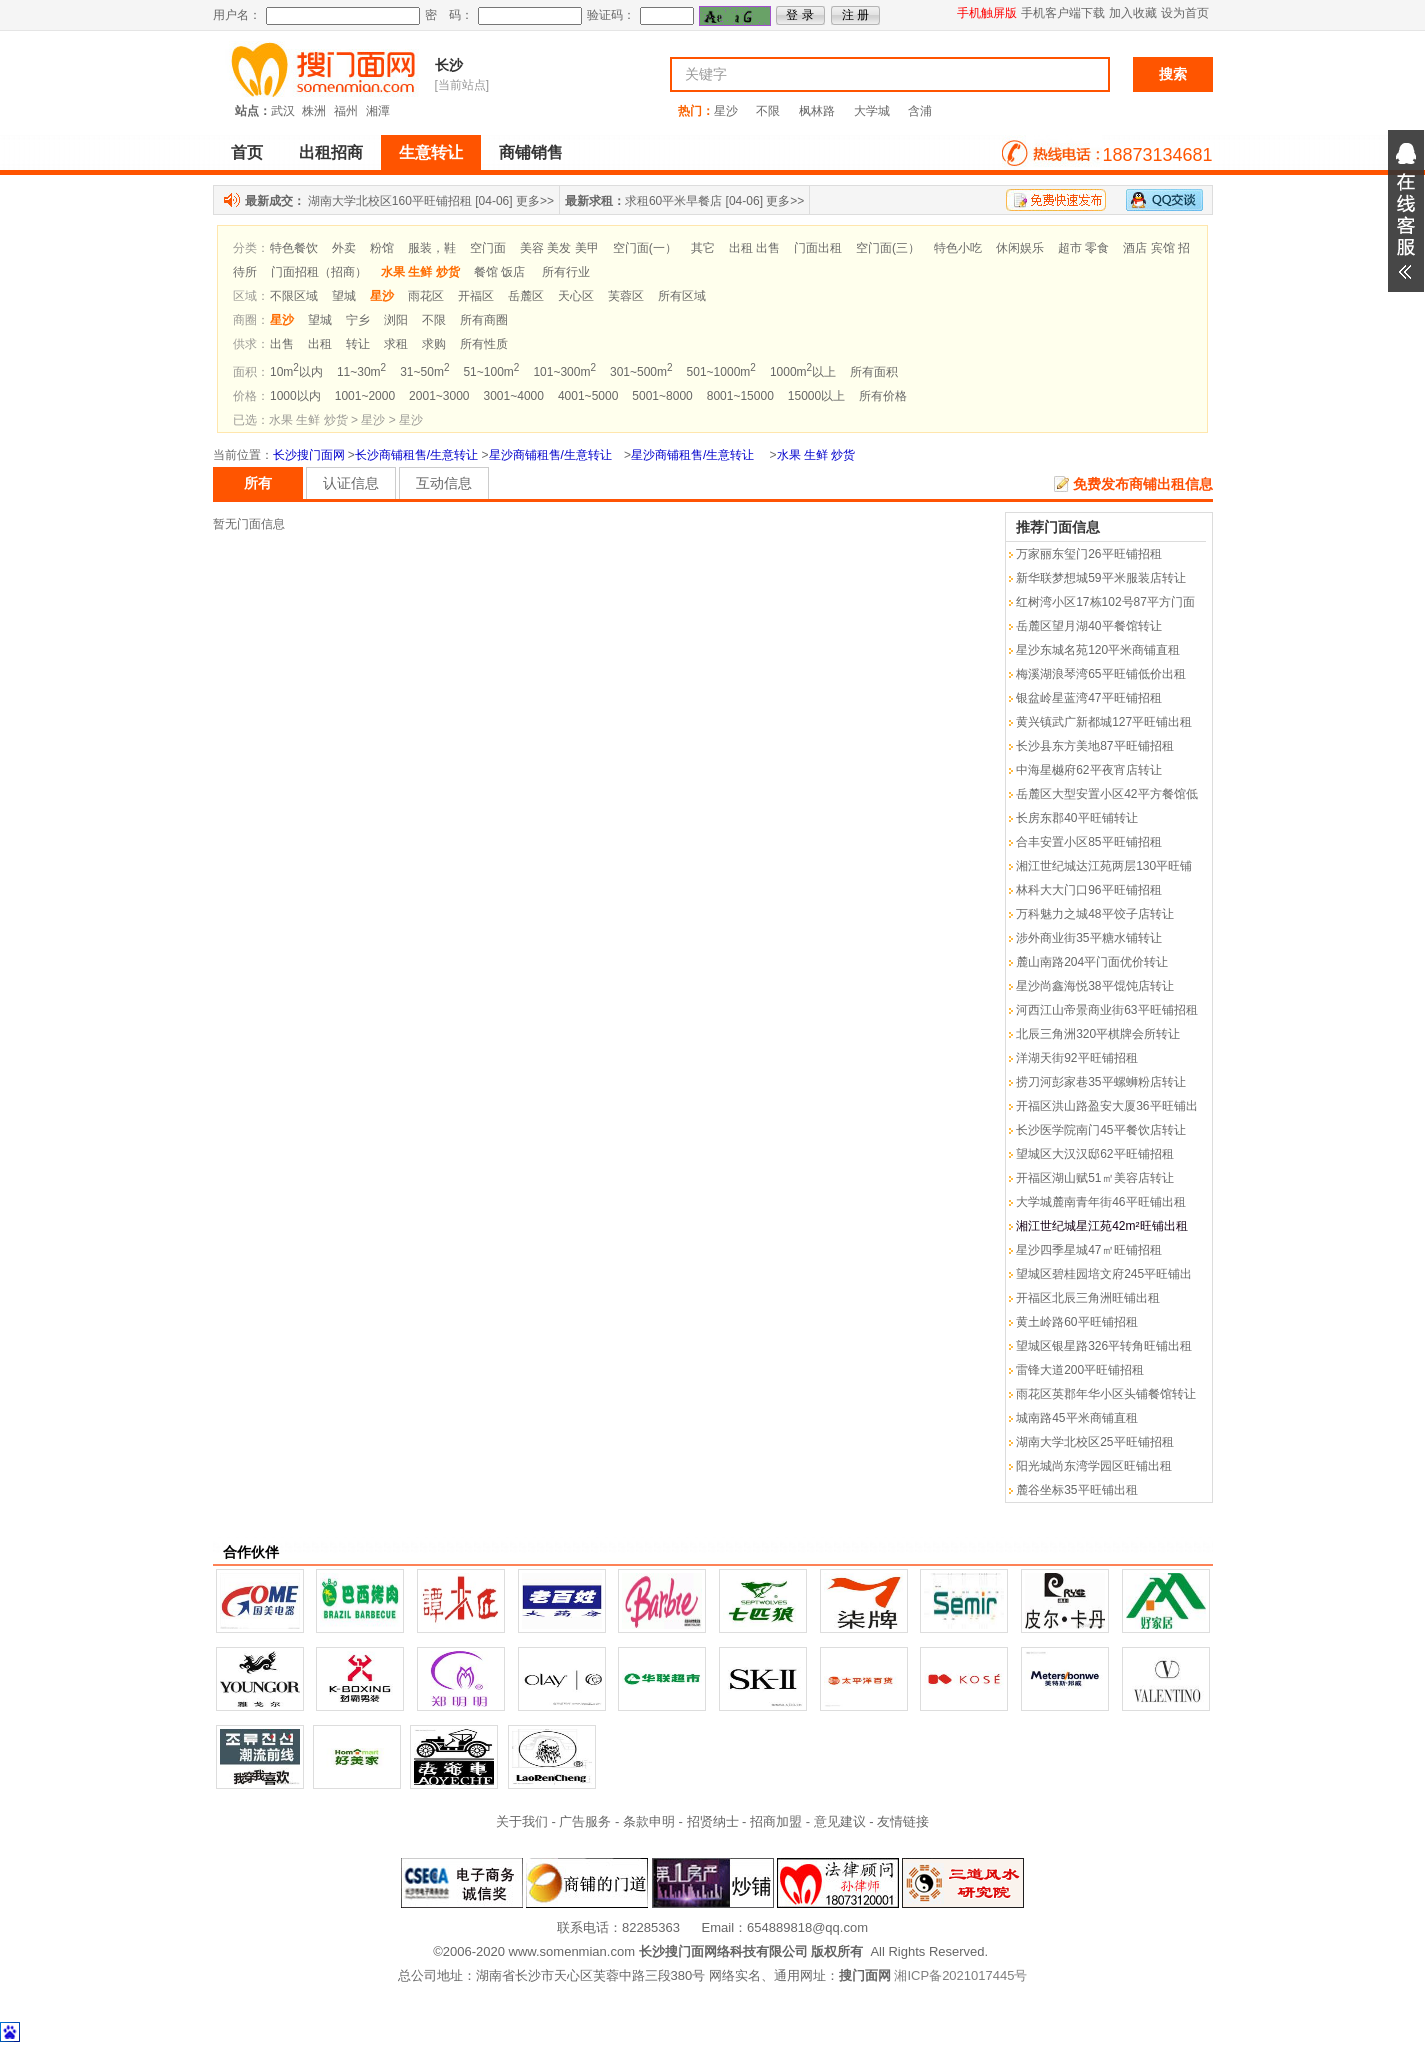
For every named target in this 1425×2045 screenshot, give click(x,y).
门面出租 (818, 248)
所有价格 (883, 396)
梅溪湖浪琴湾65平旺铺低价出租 (1100, 674)
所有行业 (566, 272)
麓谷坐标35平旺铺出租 (1076, 1490)
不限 (768, 111)
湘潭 (378, 111)
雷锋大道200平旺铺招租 (1080, 1370)
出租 (320, 344)
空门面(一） (645, 248)
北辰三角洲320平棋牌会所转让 (1098, 1034)
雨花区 (426, 296)
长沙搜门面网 (309, 455)
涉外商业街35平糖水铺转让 (1088, 938)
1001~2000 (365, 396)
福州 (346, 111)
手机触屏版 (987, 13)
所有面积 (874, 372)
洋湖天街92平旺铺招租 (1076, 1058)
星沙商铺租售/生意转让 (550, 455)
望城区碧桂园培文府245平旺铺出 (1104, 1274)
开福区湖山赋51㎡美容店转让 (1094, 1178)
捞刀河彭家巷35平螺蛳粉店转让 (1100, 1082)
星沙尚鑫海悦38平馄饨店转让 (1094, 986)
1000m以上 (803, 372)
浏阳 (396, 320)
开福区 (476, 296)
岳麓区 (526, 296)
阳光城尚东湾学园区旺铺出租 (1094, 1466)
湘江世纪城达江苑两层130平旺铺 (1104, 866)
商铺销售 (531, 152)
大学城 (872, 111)
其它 (703, 248)
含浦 (920, 111)
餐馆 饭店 (499, 272)
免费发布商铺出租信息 (1143, 484)
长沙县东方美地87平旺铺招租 (1094, 746)
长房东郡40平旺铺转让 (1076, 818)
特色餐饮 (294, 248)
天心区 (576, 296)
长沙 (449, 65)
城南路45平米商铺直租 (1076, 1418)
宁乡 (358, 320)
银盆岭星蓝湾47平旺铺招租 (1088, 698)
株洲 (314, 111)
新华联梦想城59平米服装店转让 (1100, 578)
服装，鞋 (432, 248)
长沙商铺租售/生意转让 (416, 455)
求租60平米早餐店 (673, 201)
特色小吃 (958, 248)
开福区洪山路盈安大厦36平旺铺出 (1106, 1106)
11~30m (361, 372)
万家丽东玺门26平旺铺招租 (1088, 554)
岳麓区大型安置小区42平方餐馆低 (1106, 794)
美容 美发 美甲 (559, 248)
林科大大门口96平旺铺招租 (1088, 890)
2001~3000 (439, 396)
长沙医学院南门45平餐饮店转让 (1100, 1130)
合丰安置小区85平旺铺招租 (1088, 842)
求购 (434, 344)
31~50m (424, 372)
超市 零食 (1083, 248)
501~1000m (721, 372)
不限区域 (294, 296)
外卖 (344, 248)
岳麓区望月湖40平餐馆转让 (1088, 626)
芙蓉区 (626, 296)
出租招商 (331, 152)
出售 (282, 344)
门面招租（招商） (319, 272)
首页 (247, 152)
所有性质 (484, 344)
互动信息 (444, 483)
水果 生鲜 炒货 (816, 455)
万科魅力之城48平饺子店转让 (1094, 914)
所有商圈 (484, 320)
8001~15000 (740, 396)
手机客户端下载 (1063, 13)
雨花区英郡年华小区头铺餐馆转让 (1106, 1394)
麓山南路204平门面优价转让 (1092, 962)
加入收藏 (1133, 13)
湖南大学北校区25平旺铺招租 (1094, 1442)
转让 (358, 344)
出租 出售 (754, 248)
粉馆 (382, 248)
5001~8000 (662, 396)
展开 (1406, 211)
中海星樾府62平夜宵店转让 (1088, 770)
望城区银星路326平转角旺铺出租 (1104, 1346)
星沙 (726, 111)
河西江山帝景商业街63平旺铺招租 (1106, 1010)
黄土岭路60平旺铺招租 (1076, 1322)
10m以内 (296, 372)
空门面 (488, 248)
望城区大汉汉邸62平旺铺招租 (1094, 1154)
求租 (396, 344)
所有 (258, 483)
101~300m (564, 372)
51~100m (491, 372)
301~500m (641, 372)
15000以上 (816, 396)
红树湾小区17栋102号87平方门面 (1105, 602)
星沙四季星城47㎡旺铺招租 (1088, 1250)
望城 (344, 296)
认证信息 (351, 483)
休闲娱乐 (1020, 248)
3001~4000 (514, 396)
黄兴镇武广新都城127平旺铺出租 (1104, 722)
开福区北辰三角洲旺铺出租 (1088, 1298)
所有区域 (682, 296)
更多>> (535, 201)
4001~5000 (588, 396)
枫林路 (817, 111)
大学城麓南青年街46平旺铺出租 (1100, 1202)
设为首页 (1185, 13)
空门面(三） (888, 248)
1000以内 (295, 396)
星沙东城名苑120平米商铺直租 (1098, 650)
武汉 (283, 111)
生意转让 (431, 152)
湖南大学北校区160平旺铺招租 (390, 201)
